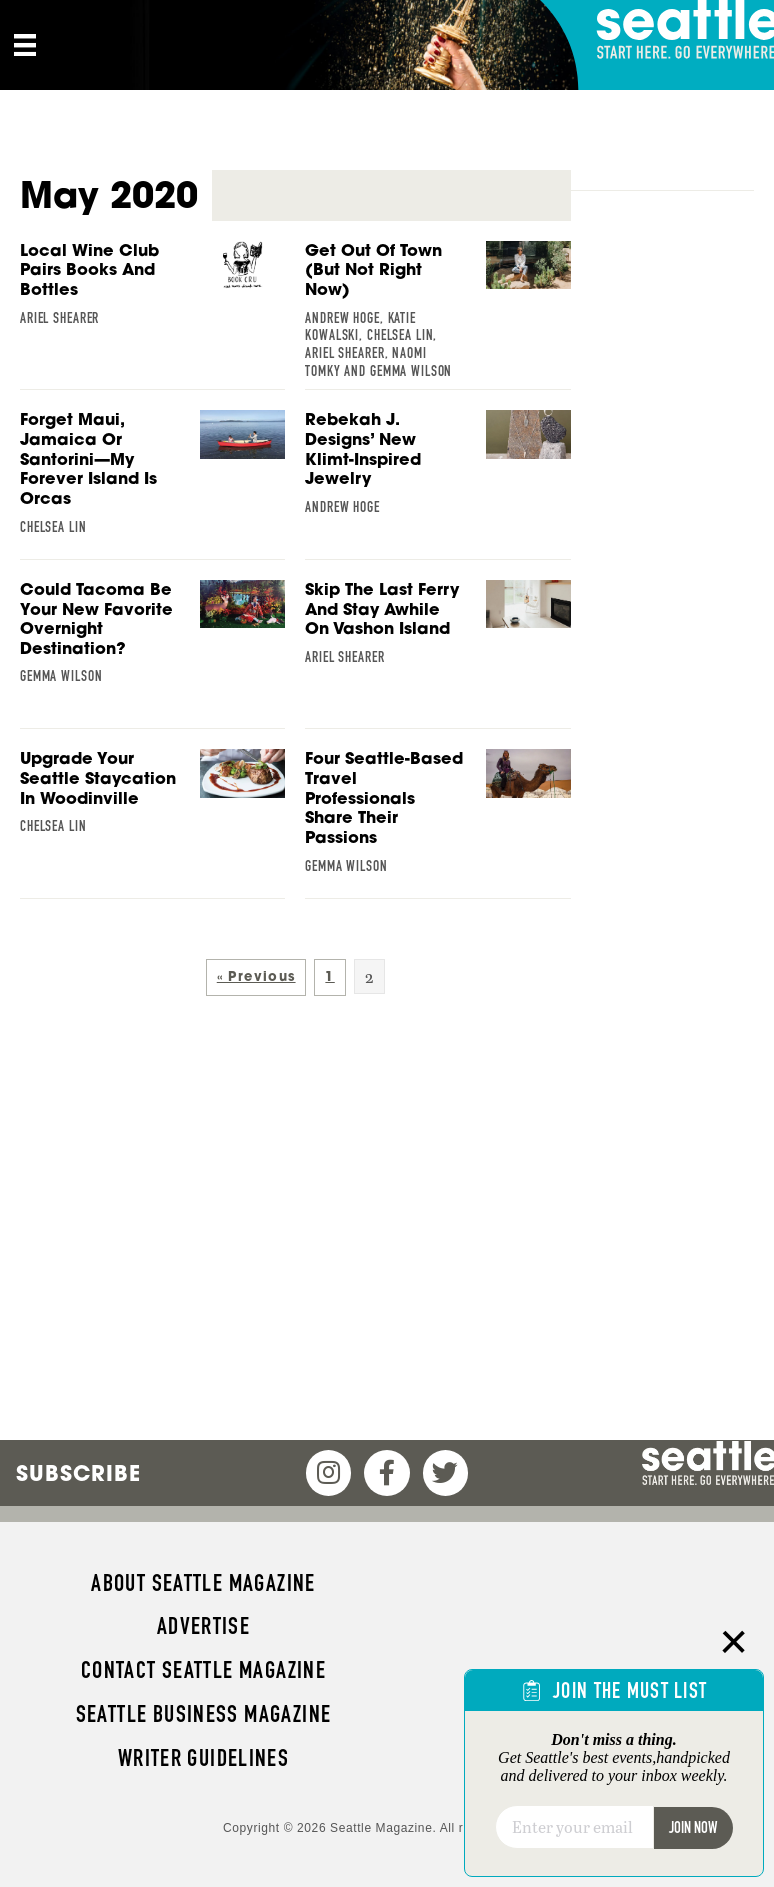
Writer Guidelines (204, 1758)
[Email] (574, 1827)
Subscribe (78, 1473)
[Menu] (25, 45)
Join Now (693, 1827)
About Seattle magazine (203, 1583)
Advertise (203, 1626)
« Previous (256, 976)
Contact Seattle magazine (203, 1670)
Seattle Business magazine (204, 1714)
